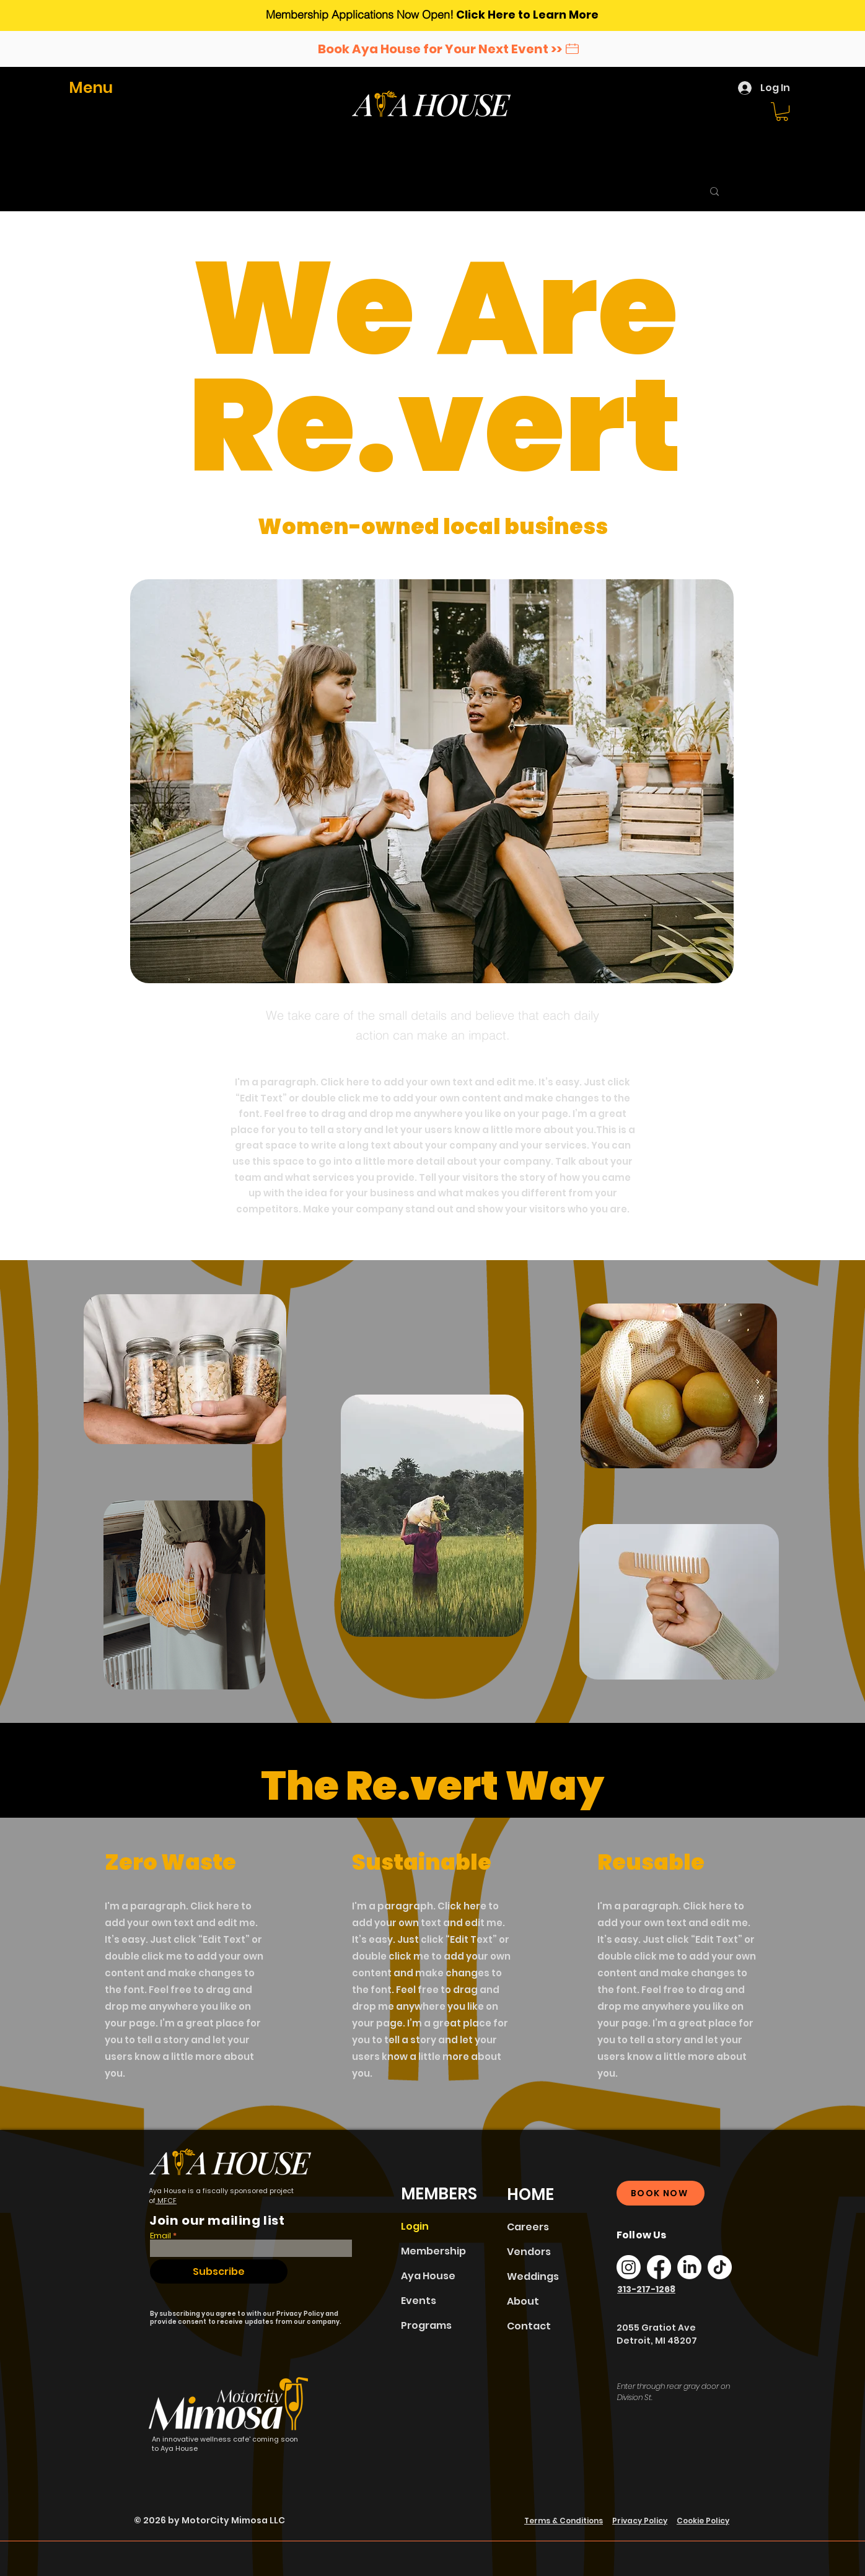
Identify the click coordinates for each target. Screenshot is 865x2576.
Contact (529, 2326)
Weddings (533, 2276)
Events (418, 2300)
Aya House (428, 2276)
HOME (530, 2194)
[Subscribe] (219, 2271)
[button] (97, 88)
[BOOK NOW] (661, 2193)
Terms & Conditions (563, 2520)
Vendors (529, 2252)
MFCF (166, 2201)
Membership (433, 2251)
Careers (528, 2227)
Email (160, 2236)
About (523, 2301)
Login (415, 2226)
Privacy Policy (639, 2520)
